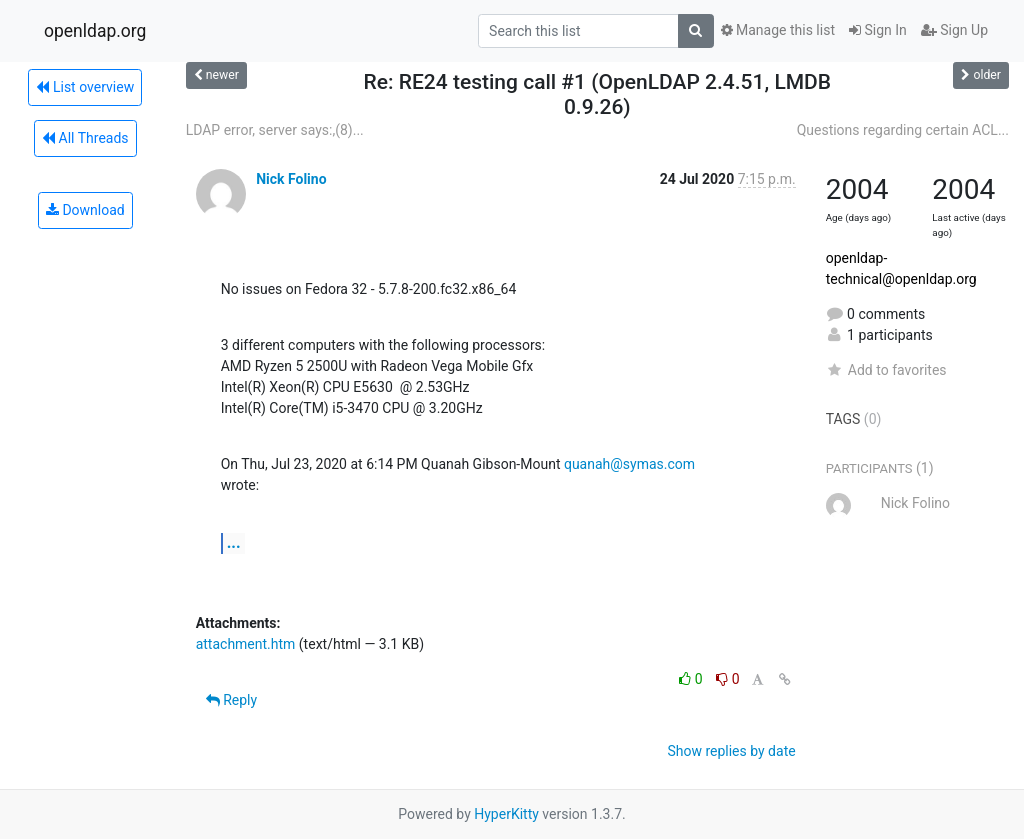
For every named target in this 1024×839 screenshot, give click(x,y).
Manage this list (778, 30)
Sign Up (954, 30)
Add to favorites (886, 370)
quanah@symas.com (629, 464)
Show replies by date (731, 751)
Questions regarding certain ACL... (903, 130)
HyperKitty (506, 814)
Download (85, 210)
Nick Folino (291, 179)
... (234, 542)
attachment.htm (246, 644)
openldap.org (95, 31)
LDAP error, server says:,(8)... (275, 130)
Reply (231, 700)
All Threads (85, 138)
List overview (85, 87)
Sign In (878, 30)
